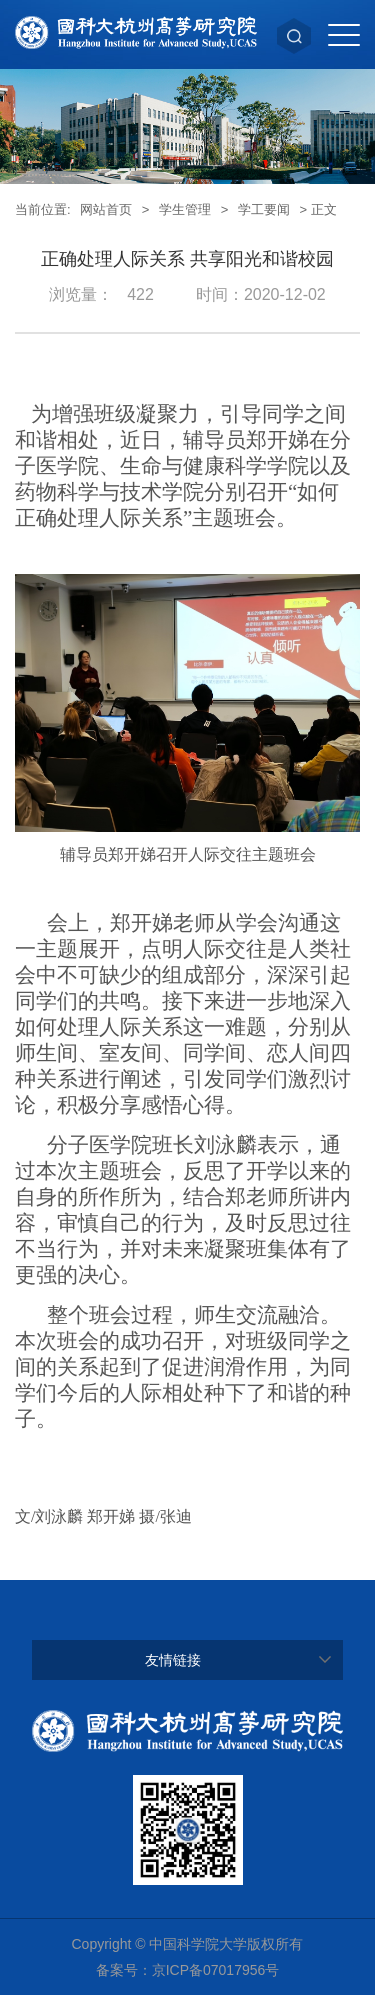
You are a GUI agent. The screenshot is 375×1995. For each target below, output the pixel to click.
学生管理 (185, 209)
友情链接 (173, 1660)
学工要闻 (264, 209)
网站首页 (106, 209)
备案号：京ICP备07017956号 (188, 1970)
